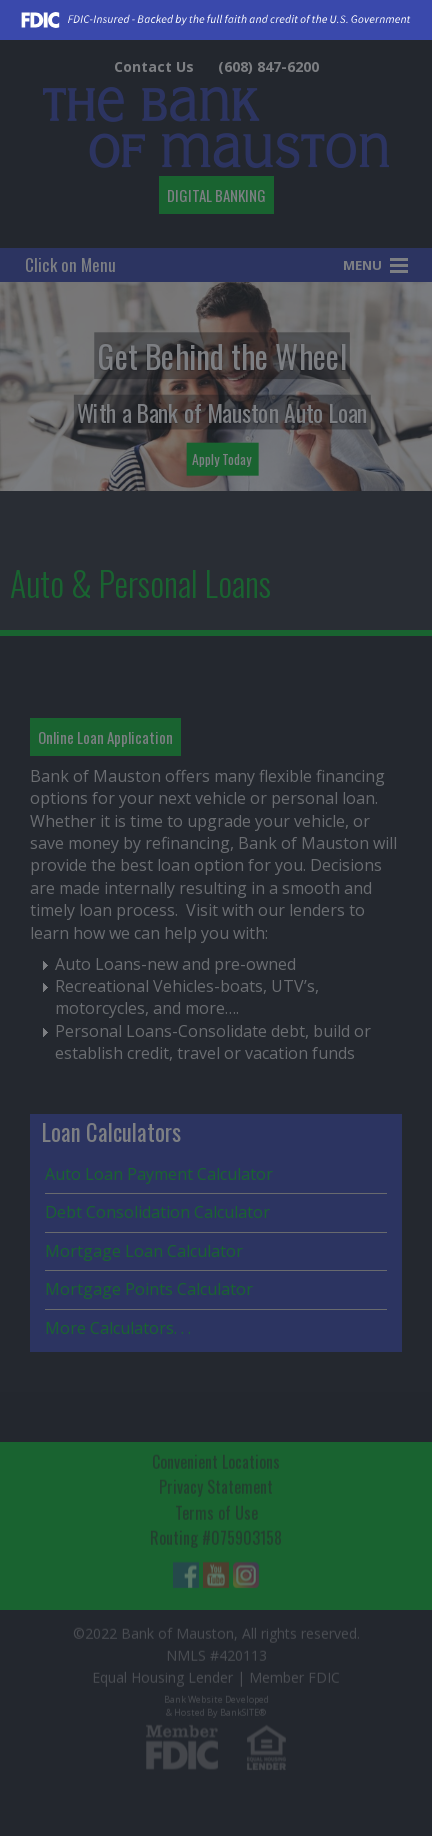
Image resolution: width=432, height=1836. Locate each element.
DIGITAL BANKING (216, 195)
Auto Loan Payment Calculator (159, 1174)
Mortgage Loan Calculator (144, 1251)
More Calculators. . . (118, 1328)
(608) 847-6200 (268, 66)
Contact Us (154, 66)
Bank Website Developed (216, 1701)
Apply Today (221, 458)
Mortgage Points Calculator (149, 1289)
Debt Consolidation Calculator (157, 1212)
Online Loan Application (105, 737)
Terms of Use (216, 1509)
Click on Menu (70, 264)
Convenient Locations (216, 1458)
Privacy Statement (216, 1484)
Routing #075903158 (216, 1535)
